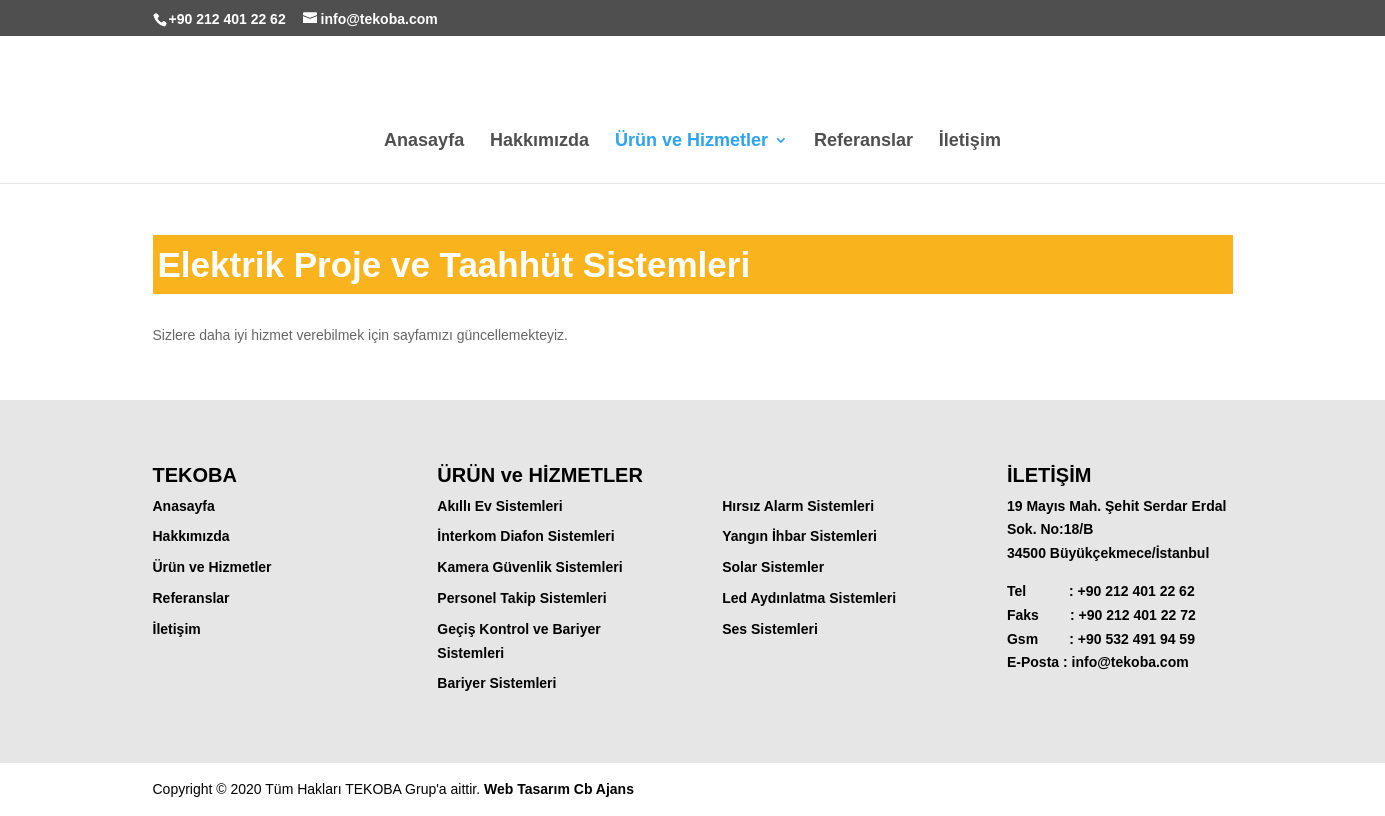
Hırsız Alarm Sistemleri (798, 506)
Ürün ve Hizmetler (691, 141)
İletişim (970, 141)
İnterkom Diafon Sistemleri (525, 536)
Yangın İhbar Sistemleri (799, 536)
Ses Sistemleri (770, 629)
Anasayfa (424, 141)
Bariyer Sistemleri (496, 683)
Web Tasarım (529, 789)
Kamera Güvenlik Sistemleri (529, 567)
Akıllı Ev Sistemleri (499, 506)
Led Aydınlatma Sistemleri (809, 598)
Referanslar (863, 141)
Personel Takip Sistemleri (521, 598)
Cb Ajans (604, 789)
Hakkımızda (539, 141)
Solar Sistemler (773, 567)
